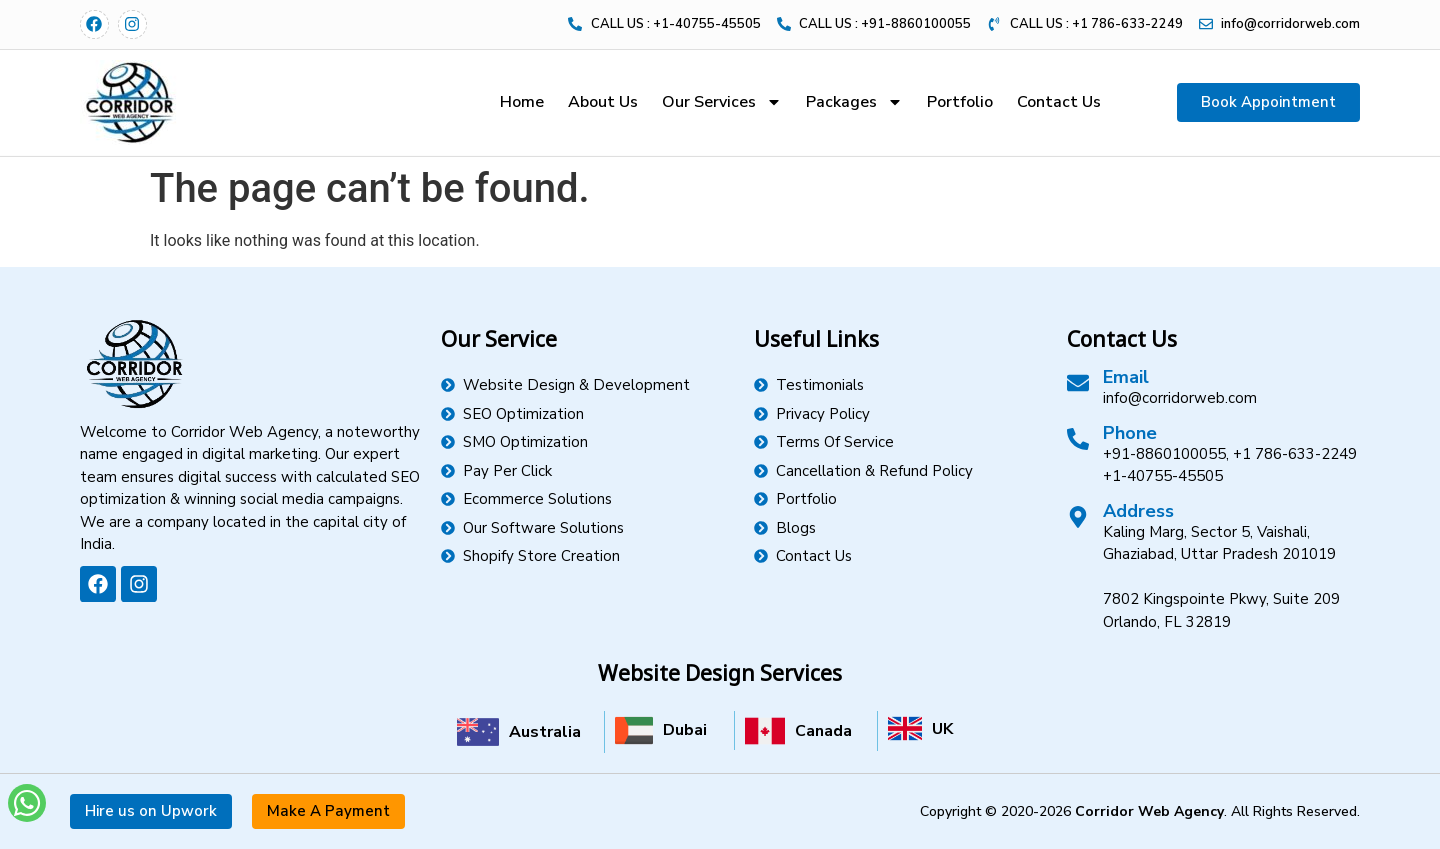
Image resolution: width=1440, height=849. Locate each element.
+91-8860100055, (1166, 454)
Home (522, 102)
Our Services (722, 102)
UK (942, 729)
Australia (545, 732)
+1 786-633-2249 (1295, 454)
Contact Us (1059, 102)
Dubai (685, 730)
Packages (854, 102)
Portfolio (960, 102)
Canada (823, 731)
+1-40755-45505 (1163, 476)
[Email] (1078, 383)
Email (1126, 377)
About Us (603, 102)
